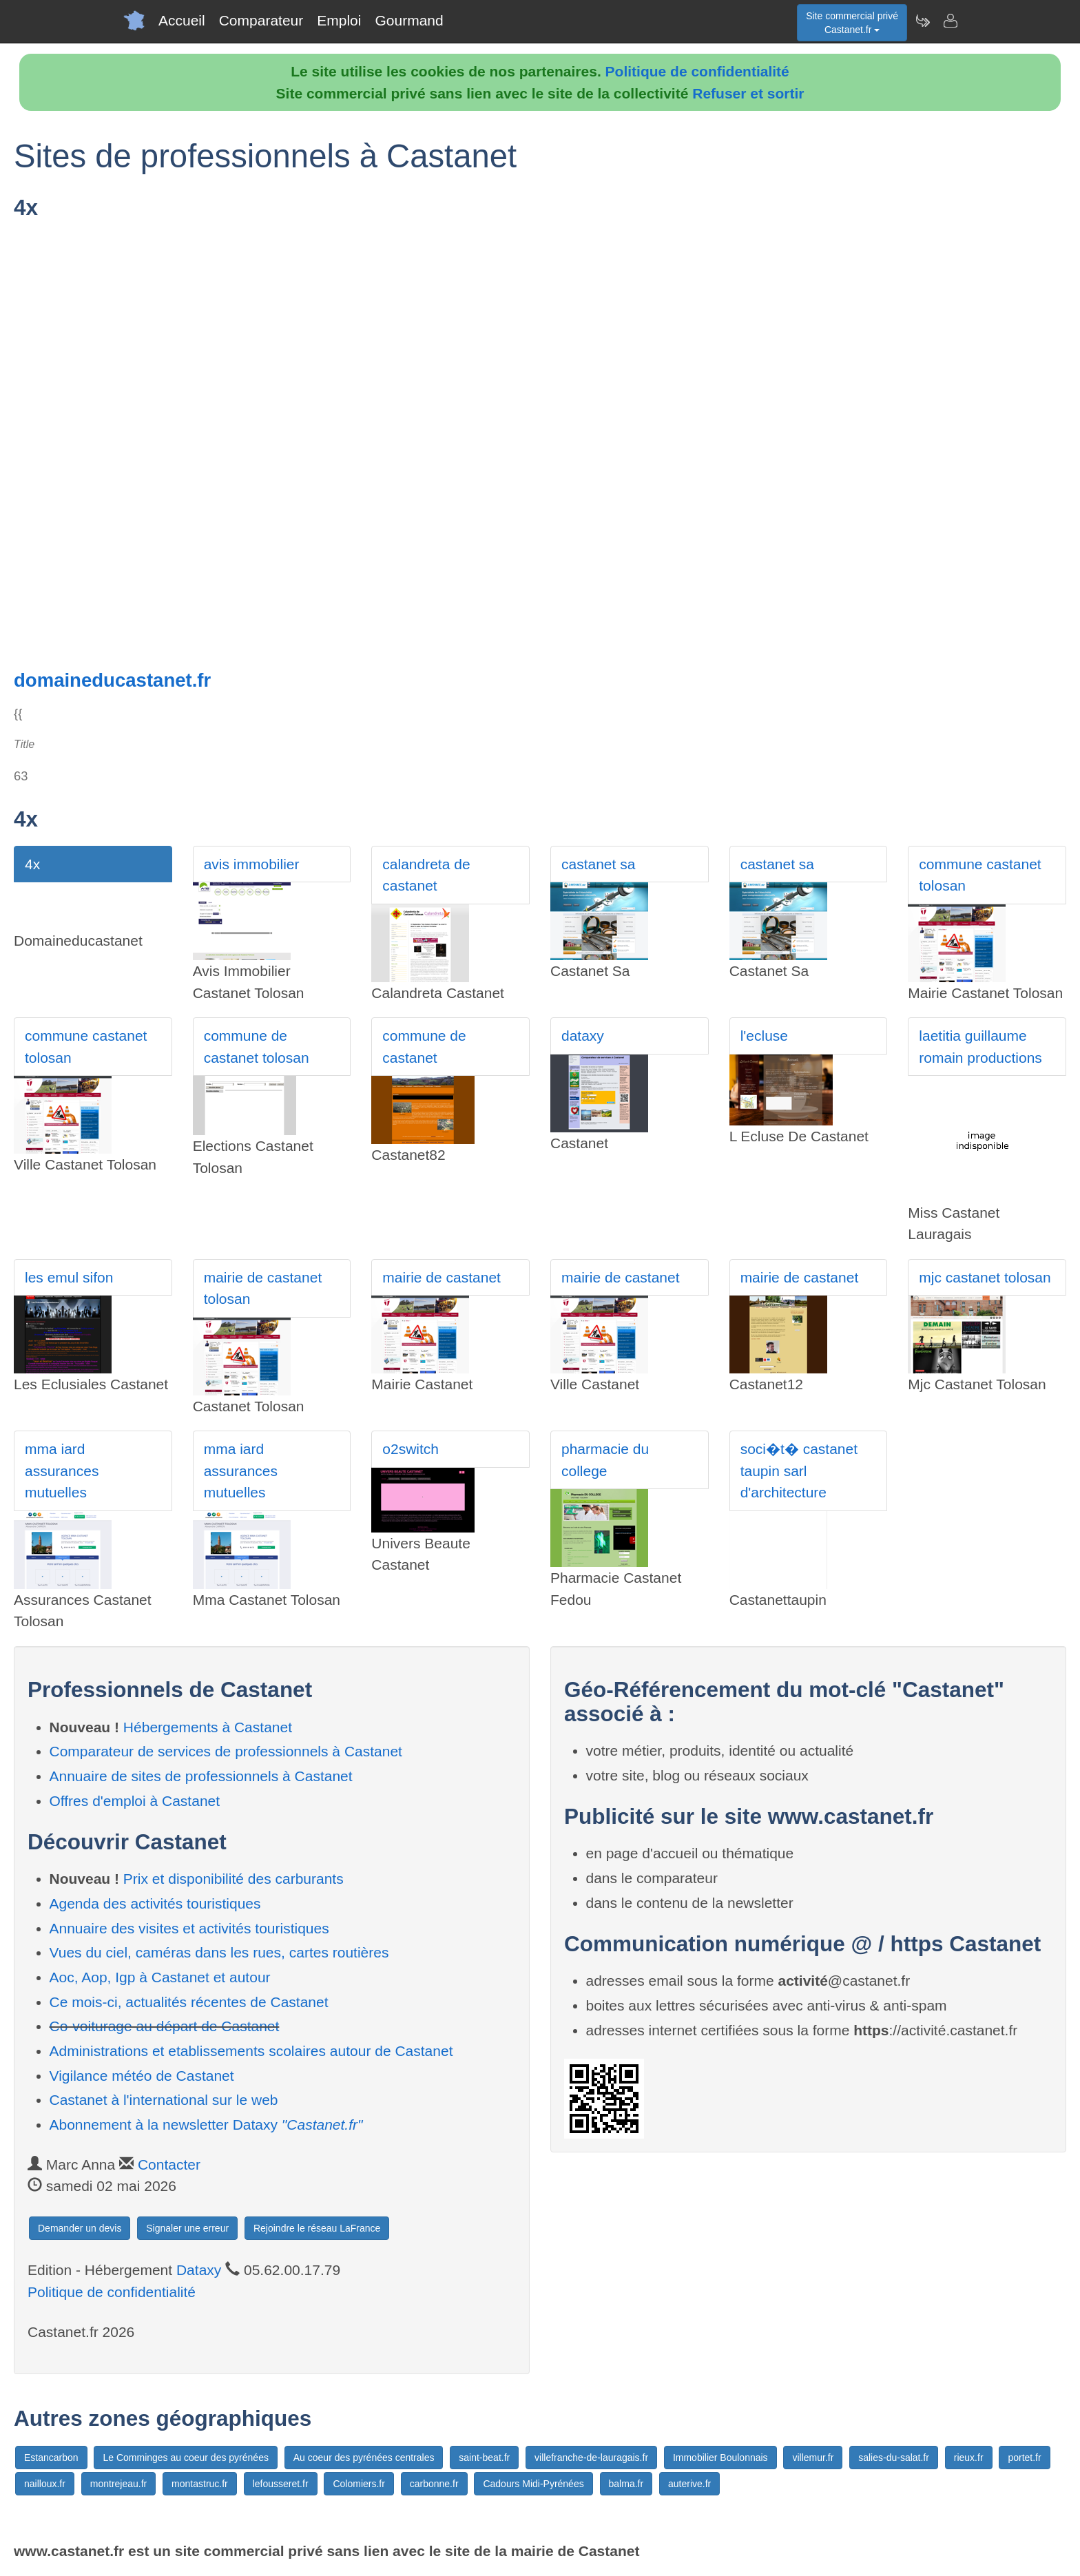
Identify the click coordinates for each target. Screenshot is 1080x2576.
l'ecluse (764, 1035)
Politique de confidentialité (697, 71)
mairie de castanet (441, 1277)
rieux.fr (969, 2457)
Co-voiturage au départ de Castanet (165, 2026)
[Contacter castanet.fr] (950, 20)
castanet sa (598, 864)
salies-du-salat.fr (893, 2457)
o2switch (410, 1449)
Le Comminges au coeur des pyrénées (185, 2457)
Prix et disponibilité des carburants (233, 1879)
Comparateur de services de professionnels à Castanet (226, 1751)
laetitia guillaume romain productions (980, 1047)
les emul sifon (69, 1277)
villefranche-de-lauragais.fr (591, 2457)
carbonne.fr (434, 2483)
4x (32, 864)
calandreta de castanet (426, 875)
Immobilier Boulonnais (720, 2457)
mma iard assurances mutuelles (61, 1470)
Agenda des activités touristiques (155, 1903)
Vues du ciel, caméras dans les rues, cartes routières (219, 1952)
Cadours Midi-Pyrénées (533, 2483)
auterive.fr (689, 2483)
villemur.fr (812, 2457)
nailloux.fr (44, 2483)
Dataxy (198, 2270)
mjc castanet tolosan (984, 1277)
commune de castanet (424, 1047)
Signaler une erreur (187, 2228)
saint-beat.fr (484, 2457)
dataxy (582, 1035)
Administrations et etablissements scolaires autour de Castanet (251, 2051)
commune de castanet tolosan (256, 1047)
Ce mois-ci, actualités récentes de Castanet (189, 2002)
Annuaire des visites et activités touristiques (189, 1928)
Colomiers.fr (358, 2483)
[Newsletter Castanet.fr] (922, 20)
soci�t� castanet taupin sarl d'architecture (799, 1470)
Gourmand (409, 20)
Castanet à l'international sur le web (164, 2100)
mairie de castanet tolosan (263, 1288)
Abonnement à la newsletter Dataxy (206, 2124)
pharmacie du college (605, 1460)
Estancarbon (51, 2457)
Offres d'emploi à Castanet (135, 1801)
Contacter (169, 2164)
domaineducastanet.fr (112, 680)
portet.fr (1024, 2457)
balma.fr (626, 2483)
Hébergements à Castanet (207, 1727)
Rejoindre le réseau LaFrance (316, 2228)
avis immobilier (252, 864)
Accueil (181, 20)
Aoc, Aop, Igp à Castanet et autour (160, 1977)
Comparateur (261, 20)
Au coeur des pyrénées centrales (364, 2457)
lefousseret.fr (281, 2483)
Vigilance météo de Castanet (142, 2076)
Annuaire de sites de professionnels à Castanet (201, 1776)
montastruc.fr (200, 2483)
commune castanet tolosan (980, 875)
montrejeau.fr (118, 2483)
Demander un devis (79, 2228)
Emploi (339, 20)
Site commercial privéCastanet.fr (852, 22)
